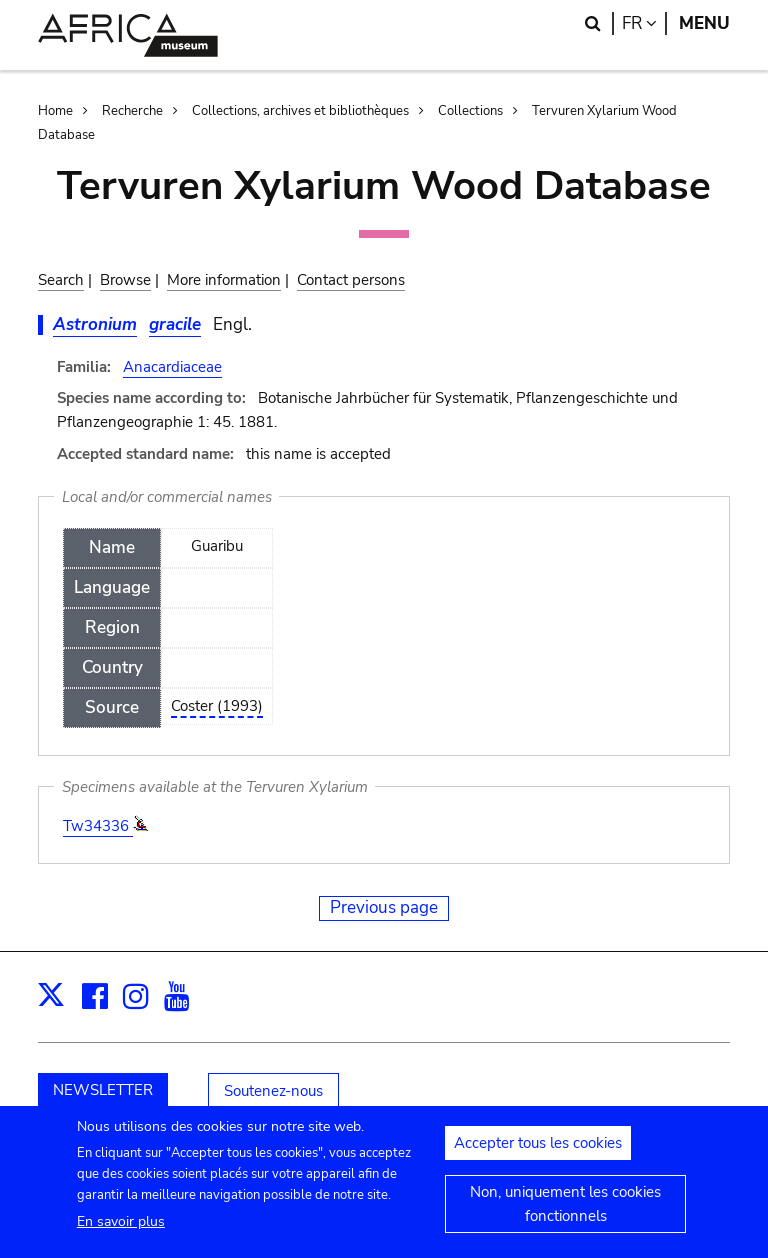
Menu (704, 23)
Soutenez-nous (273, 1091)
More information (224, 280)
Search (61, 280)
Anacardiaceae (172, 367)
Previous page (384, 907)
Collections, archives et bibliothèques (300, 111)
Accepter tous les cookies (538, 1156)
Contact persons (351, 280)
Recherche (132, 111)
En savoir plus (121, 1234)
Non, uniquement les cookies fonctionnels (565, 1217)
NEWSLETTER (103, 1090)
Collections (470, 111)
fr (644, 23)
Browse (125, 280)
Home (55, 111)
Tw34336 (98, 826)
